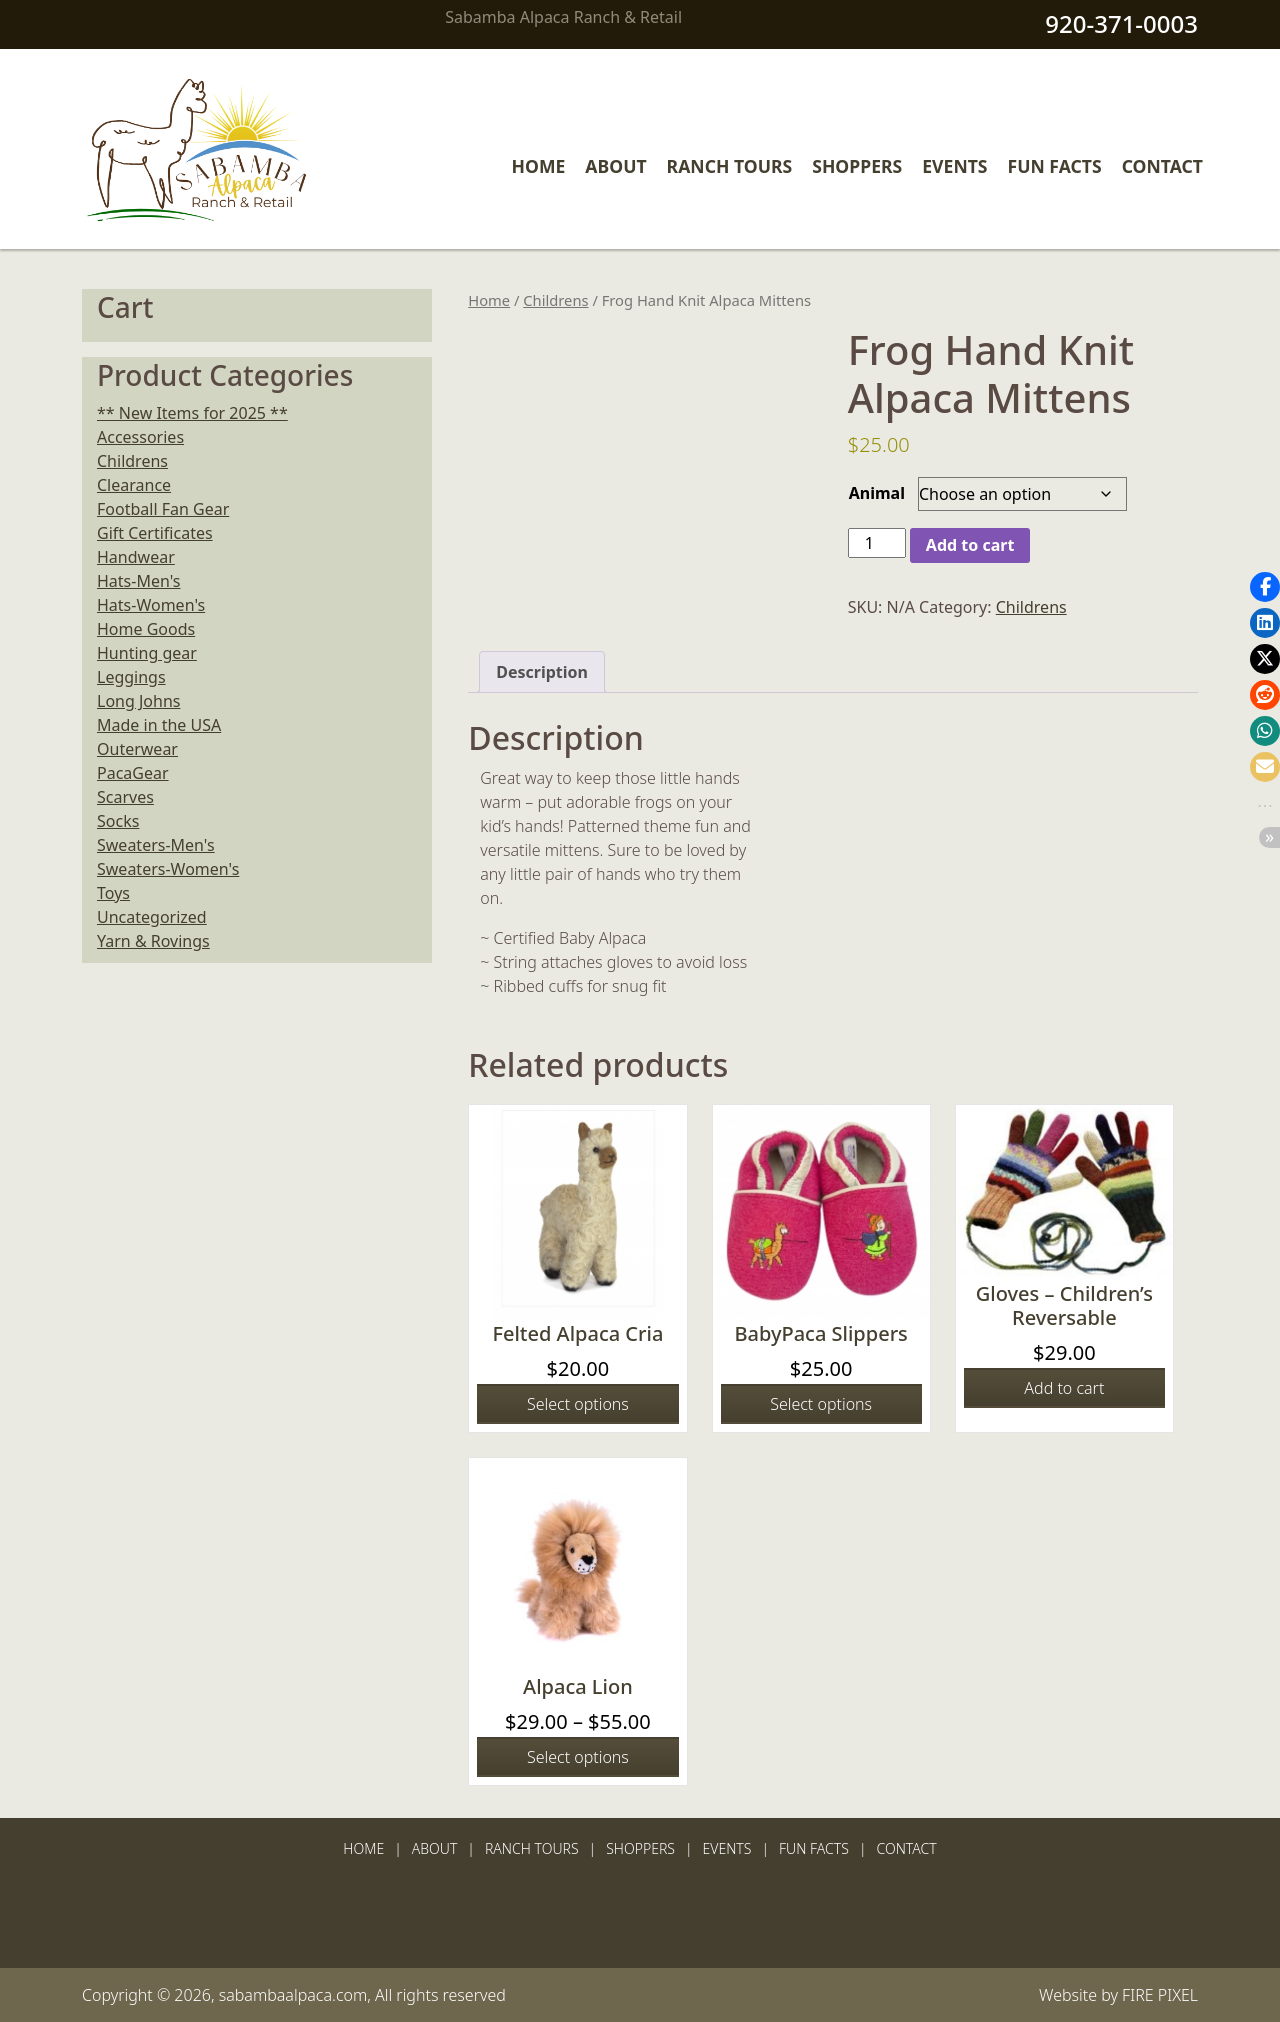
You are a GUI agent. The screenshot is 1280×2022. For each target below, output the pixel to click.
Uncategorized (152, 917)
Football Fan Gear (163, 509)
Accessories (140, 437)
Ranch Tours (730, 166)
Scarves (125, 797)
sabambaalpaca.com (293, 1995)
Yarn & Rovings (153, 941)
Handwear (136, 557)
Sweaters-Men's (156, 845)
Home (539, 166)
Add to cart (970, 545)
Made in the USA (159, 725)
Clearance (134, 485)
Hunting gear (147, 653)
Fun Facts (1055, 166)
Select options (578, 1404)
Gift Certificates (155, 533)
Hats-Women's (151, 605)
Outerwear (137, 749)
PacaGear (133, 773)
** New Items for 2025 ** (192, 413)
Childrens (555, 300)
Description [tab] (542, 672)
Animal (877, 493)
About (615, 166)
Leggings (131, 677)
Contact (1162, 166)
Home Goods (146, 629)
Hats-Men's (138, 581)
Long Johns (138, 701)
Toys (113, 893)
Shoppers (857, 166)
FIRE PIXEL (1160, 1995)
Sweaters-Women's (168, 869)
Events (954, 166)
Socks (118, 821)
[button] (1265, 587)
